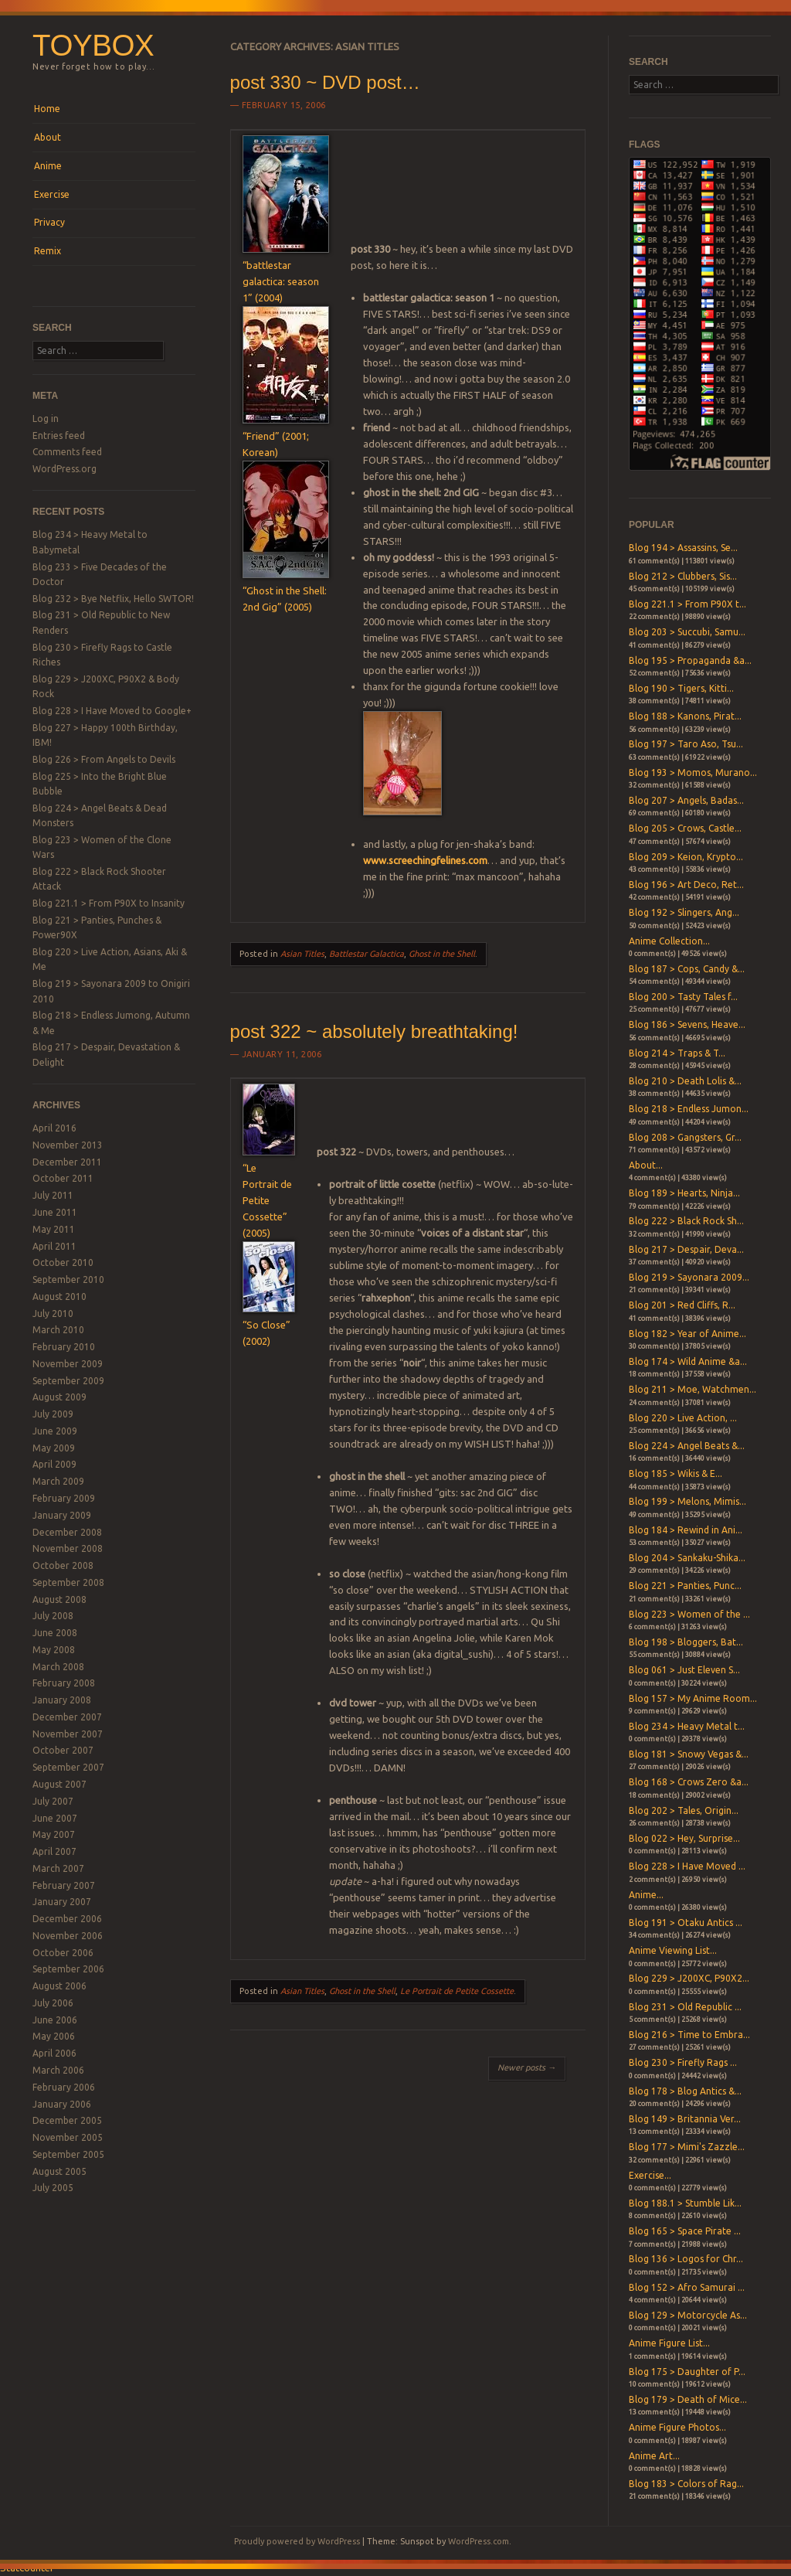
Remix (47, 251)
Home (47, 109)
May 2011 (53, 1229)
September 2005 (68, 2154)
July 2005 (52, 2188)
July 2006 (52, 2003)
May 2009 (53, 1448)
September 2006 (68, 1969)
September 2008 (68, 1582)
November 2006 (67, 1936)
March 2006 (58, 2070)
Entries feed (58, 435)
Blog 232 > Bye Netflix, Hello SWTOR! (113, 599)
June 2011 (54, 1212)
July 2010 (52, 1313)
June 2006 (54, 2020)
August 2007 (59, 1784)
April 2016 (54, 1128)
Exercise (52, 194)
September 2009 (68, 1381)
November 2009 (67, 1364)
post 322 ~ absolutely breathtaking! (374, 1031)
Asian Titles (302, 953)
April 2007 (54, 1851)
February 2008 (63, 1683)
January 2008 (61, 1700)
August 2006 (59, 1986)
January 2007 (61, 1902)
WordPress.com (478, 2541)
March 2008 (58, 1667)
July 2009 (52, 1414)
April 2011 (54, 1246)
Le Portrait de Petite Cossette (457, 1991)
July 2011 (52, 1195)
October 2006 (62, 1953)
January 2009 (61, 1515)
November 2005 (67, 2137)
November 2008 (67, 1548)
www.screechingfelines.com (425, 860)
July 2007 (52, 1801)
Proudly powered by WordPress (297, 2541)
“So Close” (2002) (269, 1324)
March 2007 (58, 1868)
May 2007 (53, 1834)
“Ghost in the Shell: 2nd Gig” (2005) (286, 590)
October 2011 (62, 1178)
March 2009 (58, 1481)
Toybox (93, 45)
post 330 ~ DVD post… (325, 82)
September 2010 (68, 1279)
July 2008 (52, 1616)
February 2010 (63, 1347)
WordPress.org (64, 469)
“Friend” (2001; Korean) (286, 436)
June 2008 (54, 1633)
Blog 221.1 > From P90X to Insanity (108, 903)
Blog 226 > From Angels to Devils (103, 759)
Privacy (49, 222)
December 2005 (67, 2120)
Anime (48, 166)
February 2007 (63, 1885)
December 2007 (67, 1717)
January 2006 (61, 2104)
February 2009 (63, 1498)
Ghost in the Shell (442, 953)
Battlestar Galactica (366, 953)
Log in (45, 418)
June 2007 (54, 1818)
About (47, 137)
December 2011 (67, 1162)
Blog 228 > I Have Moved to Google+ (112, 711)
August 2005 (59, 2171)
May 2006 (53, 2036)
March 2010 (58, 1330)
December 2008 (67, 1532)
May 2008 (53, 1650)
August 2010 (59, 1296)
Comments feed (67, 452)
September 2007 (68, 1767)
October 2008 (62, 1565)
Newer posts (526, 2067)
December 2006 (67, 1919)
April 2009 (54, 1464)
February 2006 (63, 2087)
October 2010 (62, 1262)
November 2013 (67, 1145)
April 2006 (54, 2053)
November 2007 (67, 1734)
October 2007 (62, 1750)
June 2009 (54, 1431)
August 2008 (59, 1599)
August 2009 (59, 1397)
